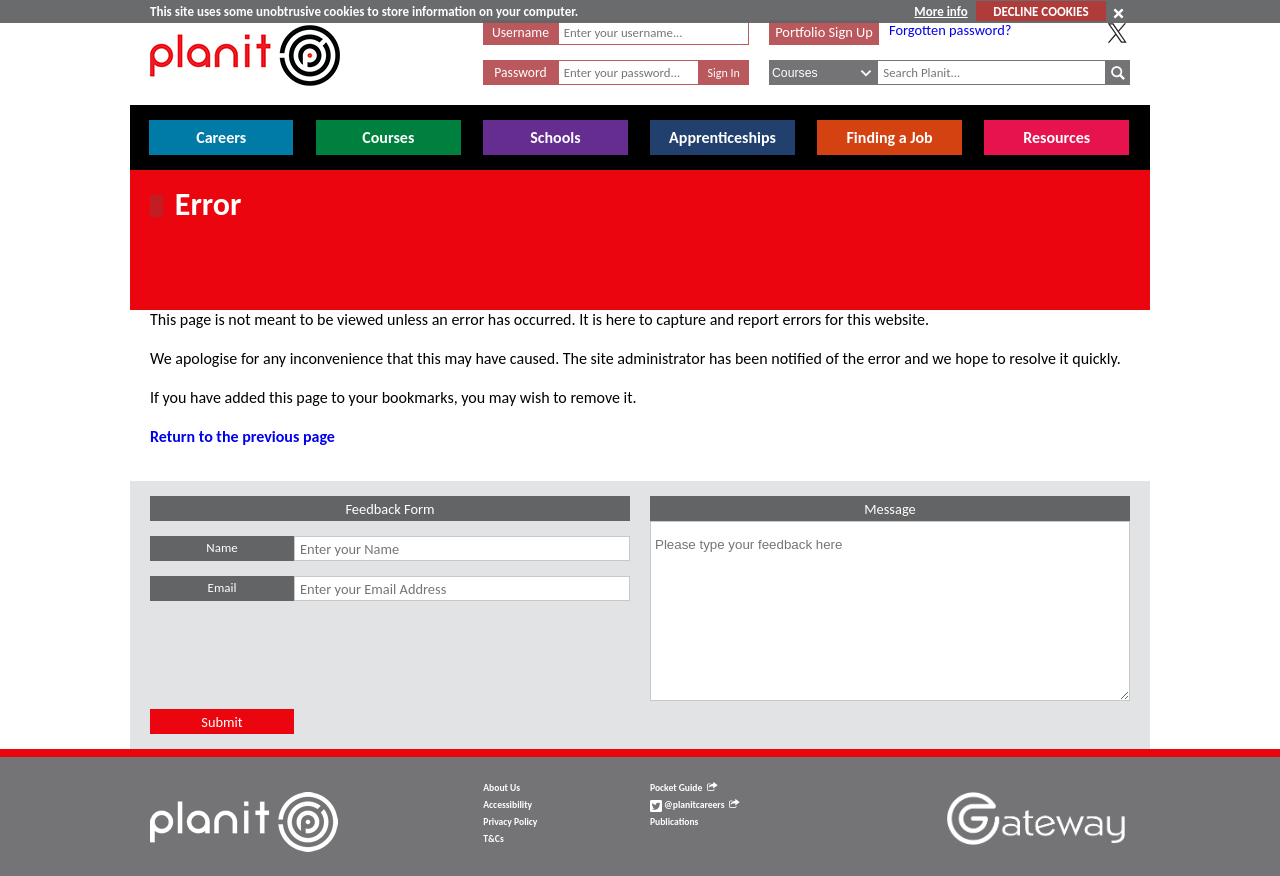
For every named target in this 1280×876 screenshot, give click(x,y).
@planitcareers (695, 805)
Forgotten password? (950, 30)
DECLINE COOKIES (1040, 11)
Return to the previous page (242, 436)
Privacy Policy (510, 822)
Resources (1056, 137)
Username (520, 32)
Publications (674, 822)
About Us (501, 788)
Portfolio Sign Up (824, 32)
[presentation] (302, 670)
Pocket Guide (683, 788)
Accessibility (507, 805)
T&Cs (493, 839)
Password (520, 72)
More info (940, 11)
